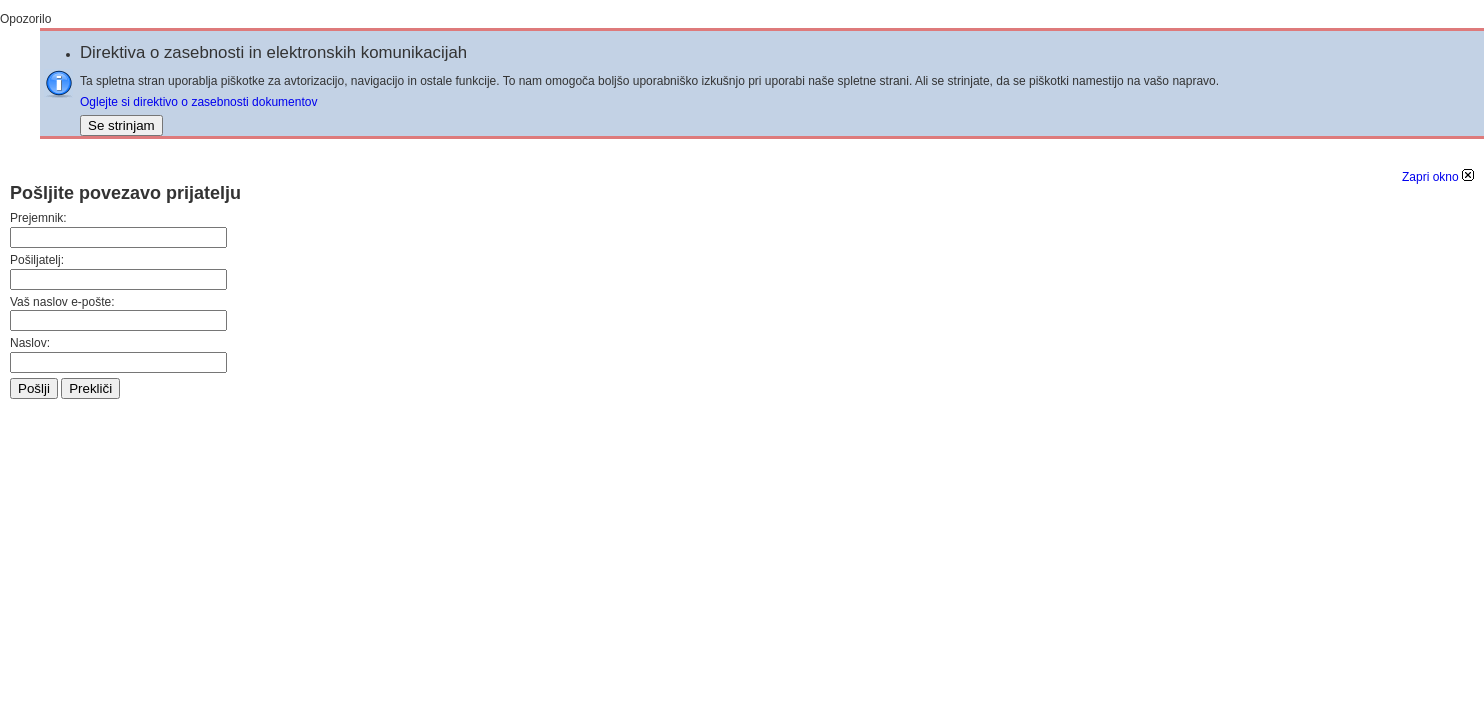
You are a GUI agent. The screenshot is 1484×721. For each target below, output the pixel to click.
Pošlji (34, 388)
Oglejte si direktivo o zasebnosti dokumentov (198, 102)
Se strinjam (121, 125)
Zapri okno (1438, 177)
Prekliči (90, 388)
